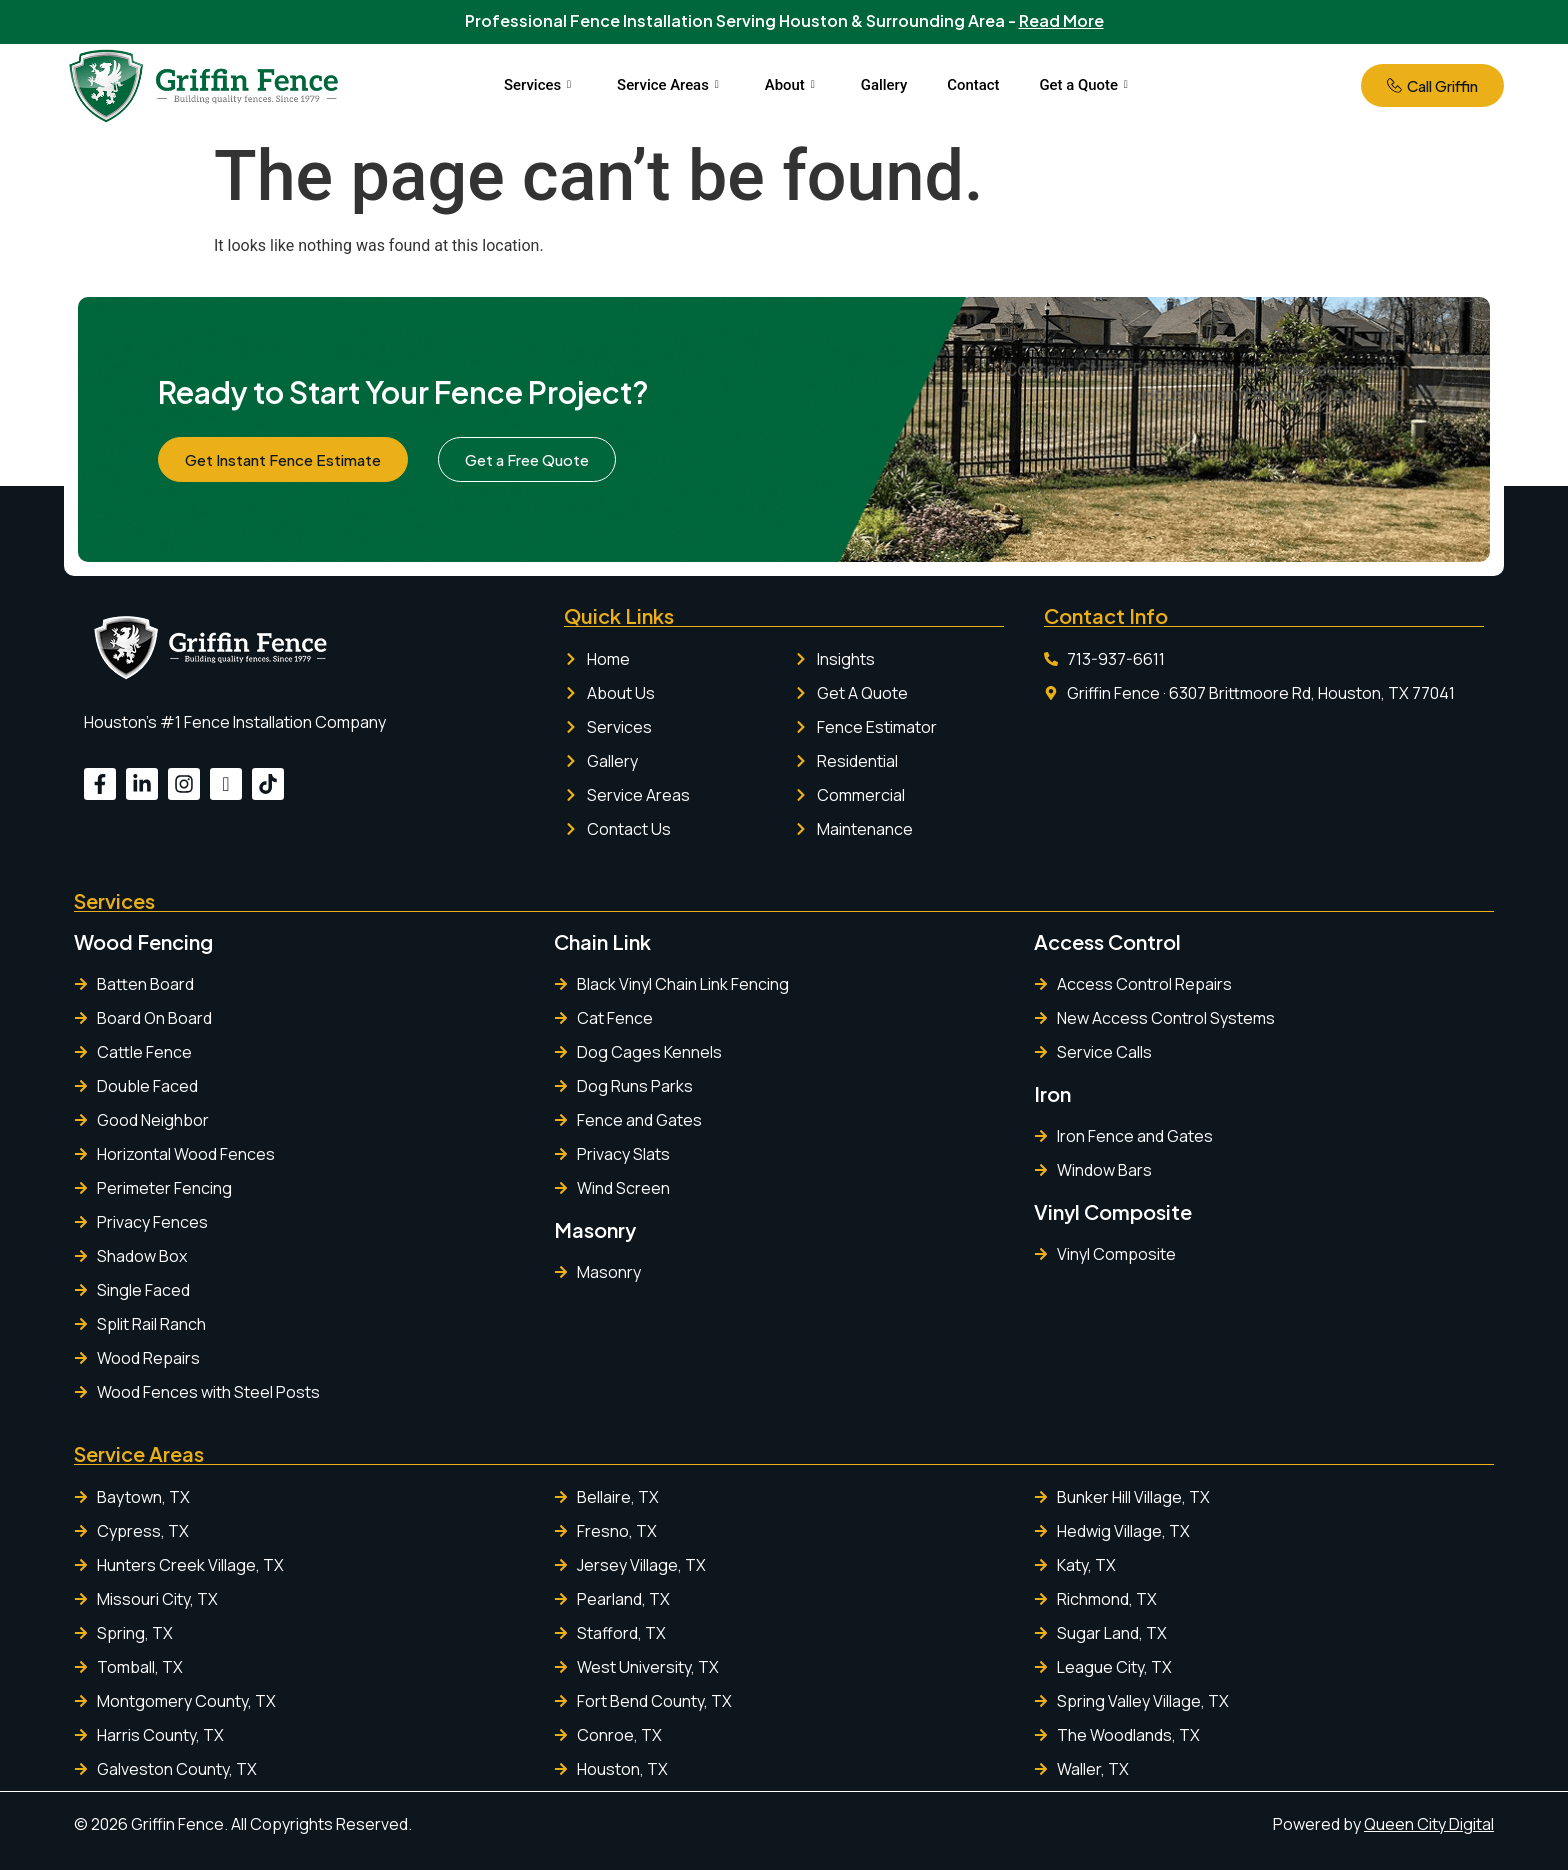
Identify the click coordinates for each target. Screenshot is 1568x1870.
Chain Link (602, 941)
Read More (1061, 20)
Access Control (1107, 941)
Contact (974, 85)
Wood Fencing (143, 941)
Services (536, 85)
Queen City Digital (1429, 1824)
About (790, 85)
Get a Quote (1084, 85)
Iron (1052, 1093)
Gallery (884, 85)
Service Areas (667, 85)
